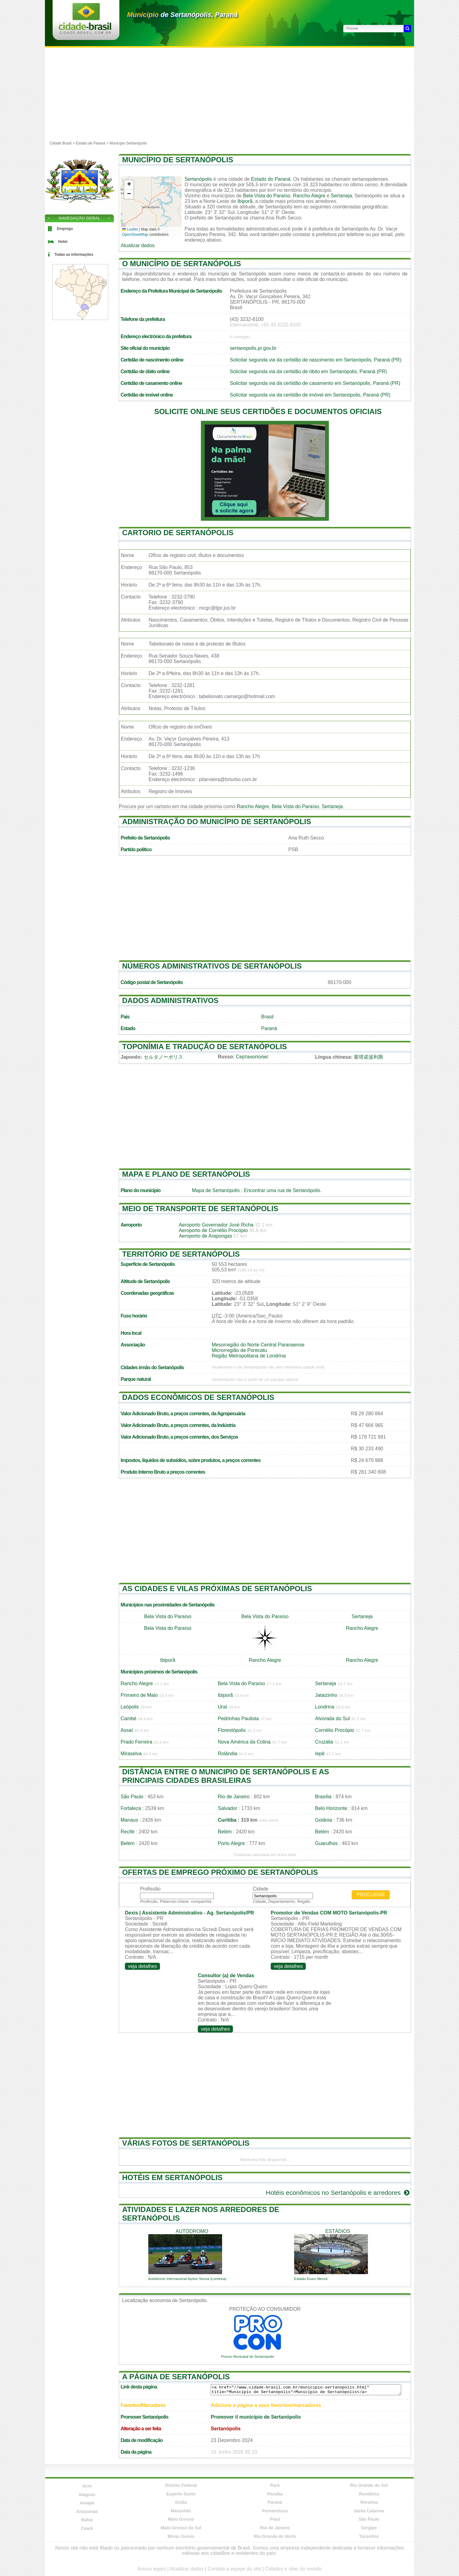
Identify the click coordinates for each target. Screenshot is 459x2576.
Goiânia (323, 1820)
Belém (225, 1831)
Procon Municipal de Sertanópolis (247, 2356)
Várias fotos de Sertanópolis (185, 2143)
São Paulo (132, 1796)
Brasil (267, 1016)
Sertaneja (341, 195)
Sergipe (369, 2527)
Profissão (150, 1888)
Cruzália (324, 1741)
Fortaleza (131, 1808)
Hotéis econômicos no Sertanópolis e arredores (338, 2192)
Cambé (129, 1718)
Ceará (87, 2528)
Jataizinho (326, 1695)
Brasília (323, 1796)
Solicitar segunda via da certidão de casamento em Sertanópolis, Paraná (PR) (315, 383)
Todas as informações (73, 254)
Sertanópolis (198, 179)
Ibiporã (245, 201)
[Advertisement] (229, 94)
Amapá (87, 2502)
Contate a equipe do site (234, 2568)
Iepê (320, 1753)
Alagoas (87, 2494)
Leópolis (130, 1706)
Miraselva (131, 1753)
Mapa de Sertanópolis (216, 1190)
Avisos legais (151, 2568)
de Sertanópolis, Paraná (182, 14)
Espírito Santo (181, 2493)
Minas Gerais (181, 2536)
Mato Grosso (181, 2519)
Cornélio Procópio (334, 1730)
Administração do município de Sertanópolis (216, 821)
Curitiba (227, 1820)
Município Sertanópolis (128, 143)
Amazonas (87, 2511)
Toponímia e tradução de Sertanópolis (204, 1046)
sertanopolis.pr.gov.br (253, 348)
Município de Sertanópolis (177, 160)
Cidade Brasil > (63, 143)
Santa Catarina (369, 2510)
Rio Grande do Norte (275, 2536)
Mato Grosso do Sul (181, 2527)
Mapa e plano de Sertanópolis (186, 1174)
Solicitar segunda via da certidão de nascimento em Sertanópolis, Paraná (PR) (315, 359)
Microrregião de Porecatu (239, 1350)
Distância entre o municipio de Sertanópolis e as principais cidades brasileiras (225, 1776)
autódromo (192, 2231)
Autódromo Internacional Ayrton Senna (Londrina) (187, 2279)
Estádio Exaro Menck (311, 2279)
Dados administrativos (170, 1000)
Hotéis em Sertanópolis (172, 2177)
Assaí (127, 1730)
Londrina (324, 1706)
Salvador (227, 1808)
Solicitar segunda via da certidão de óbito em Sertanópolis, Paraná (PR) (308, 371)
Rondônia (369, 2493)
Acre (87, 2485)
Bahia (87, 2519)
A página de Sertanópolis (176, 2377)
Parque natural (136, 1379)
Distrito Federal (181, 2485)
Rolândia (227, 1753)
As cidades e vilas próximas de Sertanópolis (217, 1588)
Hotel (62, 241)
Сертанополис (252, 1056)
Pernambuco (275, 2510)
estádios (337, 2231)
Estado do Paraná (270, 179)
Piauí (275, 2519)
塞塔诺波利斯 (368, 1057)
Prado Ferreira (136, 1741)
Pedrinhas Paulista (238, 1718)
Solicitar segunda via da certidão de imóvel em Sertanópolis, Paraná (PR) (310, 394)
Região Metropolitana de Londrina (249, 1355)
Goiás (181, 2502)
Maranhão (181, 2510)
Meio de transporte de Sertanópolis (200, 1208)
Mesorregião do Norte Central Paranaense (258, 1344)
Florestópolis (232, 1730)
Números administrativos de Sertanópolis (212, 966)
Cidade (260, 1888)
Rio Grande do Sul (369, 2485)
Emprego (65, 229)
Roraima (368, 2502)
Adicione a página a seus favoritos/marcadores (266, 2405)
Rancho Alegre (309, 195)
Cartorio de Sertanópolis (177, 532)
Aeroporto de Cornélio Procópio (213, 1230)
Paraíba (275, 2493)
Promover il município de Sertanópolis (256, 2417)
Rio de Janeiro (233, 1796)
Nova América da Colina (244, 1741)
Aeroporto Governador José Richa (216, 1224)
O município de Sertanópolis (181, 263)
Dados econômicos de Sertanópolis (198, 1397)
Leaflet (130, 229)
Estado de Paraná (90, 143)
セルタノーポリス (163, 1057)
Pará (275, 2485)
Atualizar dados (137, 245)
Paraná (269, 1028)
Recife (127, 1831)
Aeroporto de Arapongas (205, 1236)
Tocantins (369, 2536)
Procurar (371, 1894)
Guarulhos (326, 1843)
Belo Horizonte (331, 1808)
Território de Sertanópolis (181, 1254)
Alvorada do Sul (332, 1718)
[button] (129, 185)
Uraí (222, 1706)
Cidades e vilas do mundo (293, 2568)
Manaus (129, 1820)
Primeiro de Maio (139, 1695)
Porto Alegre (231, 1843)
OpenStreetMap (135, 234)
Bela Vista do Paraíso (266, 195)
